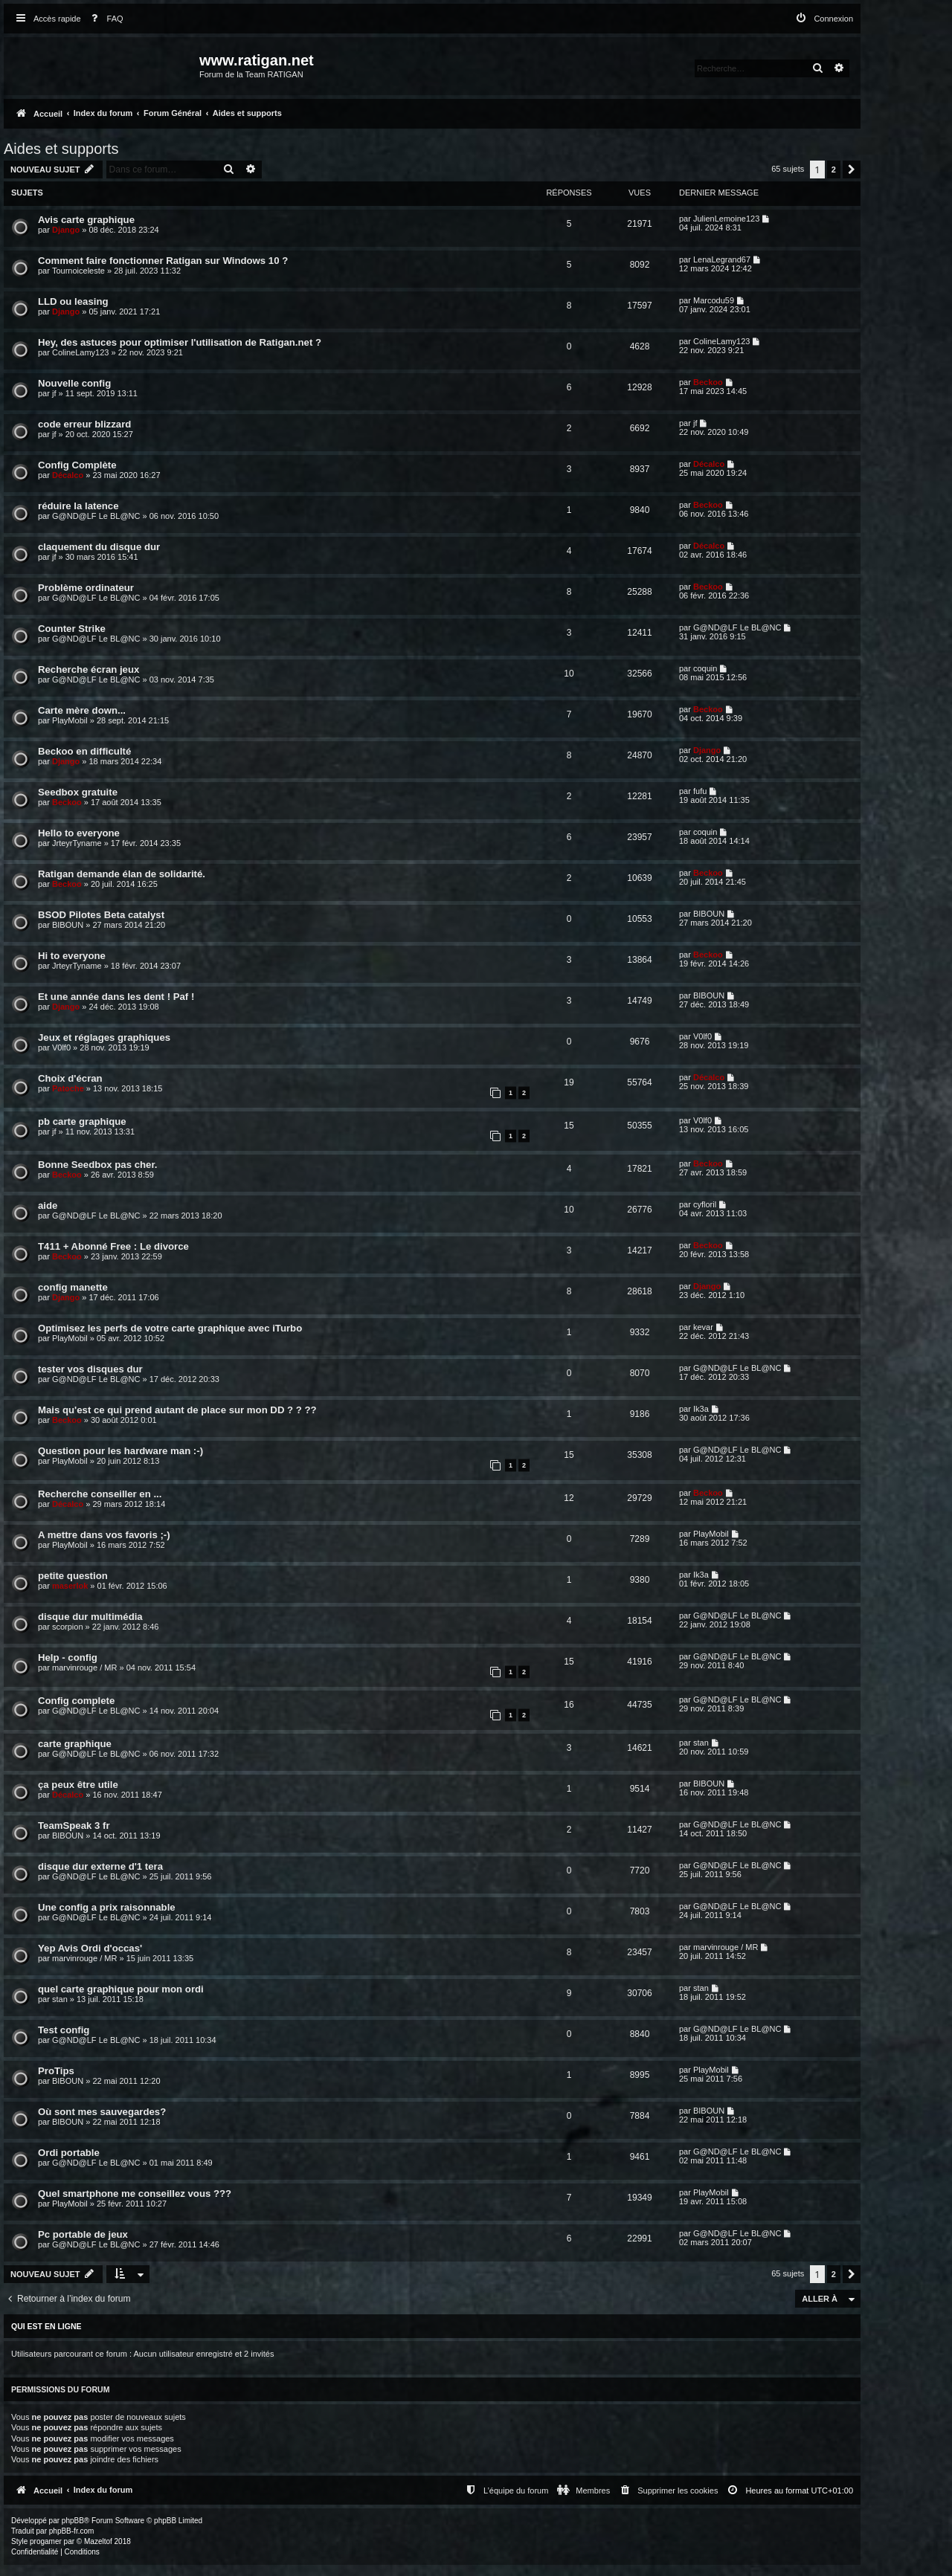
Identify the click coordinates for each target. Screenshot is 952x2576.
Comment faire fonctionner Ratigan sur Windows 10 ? (163, 260)
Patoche (68, 1088)
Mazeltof (98, 2541)
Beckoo (708, 382)
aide (47, 1205)
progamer (46, 2541)
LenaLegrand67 (721, 259)
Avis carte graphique (86, 219)
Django (66, 229)
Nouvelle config (74, 383)
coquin (705, 668)
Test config (63, 2030)
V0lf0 (61, 1047)
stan (701, 1742)
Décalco (67, 475)
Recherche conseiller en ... (99, 1494)
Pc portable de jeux (83, 2234)
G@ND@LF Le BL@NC (96, 515)
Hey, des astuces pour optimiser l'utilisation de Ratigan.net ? (179, 342)
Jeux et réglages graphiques (104, 1037)
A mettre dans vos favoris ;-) (104, 1534)
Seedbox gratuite (78, 792)
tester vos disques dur (90, 1369)
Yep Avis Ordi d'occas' (90, 1948)
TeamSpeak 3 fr (74, 1825)
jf (54, 393)
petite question (73, 1575)
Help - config (67, 1657)
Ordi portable (69, 2152)
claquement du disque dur (99, 546)
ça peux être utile (78, 1784)
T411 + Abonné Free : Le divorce (113, 1246)
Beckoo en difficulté (84, 751)
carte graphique (75, 1743)
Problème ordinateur (86, 587)
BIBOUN (67, 924)
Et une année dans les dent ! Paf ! (116, 996)
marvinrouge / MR (84, 1667)
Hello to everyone (79, 833)
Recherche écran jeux (88, 669)
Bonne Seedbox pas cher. (98, 1164)
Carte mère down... (82, 710)
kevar (703, 1327)
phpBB (73, 2521)
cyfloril (704, 1204)
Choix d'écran (70, 1078)
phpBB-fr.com (71, 2531)
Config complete (76, 1700)
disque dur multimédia (90, 1616)
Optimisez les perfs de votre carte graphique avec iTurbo (170, 1328)
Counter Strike (72, 628)
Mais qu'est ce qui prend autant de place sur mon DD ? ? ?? (177, 1409)
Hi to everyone (72, 955)
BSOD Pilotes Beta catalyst (101, 914)
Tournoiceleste (78, 270)
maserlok (70, 1585)
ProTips (56, 2070)
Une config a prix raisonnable (107, 1907)
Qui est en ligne (46, 2326)
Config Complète (77, 465)
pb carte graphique (82, 1121)
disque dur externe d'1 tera (100, 1866)
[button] (852, 169)
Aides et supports (61, 149)
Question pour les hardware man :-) (120, 1450)
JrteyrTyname (77, 843)
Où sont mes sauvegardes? (102, 2111)
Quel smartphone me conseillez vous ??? (134, 2193)
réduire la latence (78, 505)
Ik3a (701, 1408)
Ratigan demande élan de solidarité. (121, 873)
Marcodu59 (713, 300)
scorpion (67, 1626)
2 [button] (834, 169)
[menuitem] (104, 19)
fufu (700, 791)
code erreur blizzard (84, 424)
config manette (73, 1287)
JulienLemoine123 (726, 218)
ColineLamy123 (80, 352)
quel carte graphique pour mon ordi (121, 1989)
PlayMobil (70, 720)
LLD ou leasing (73, 301)
